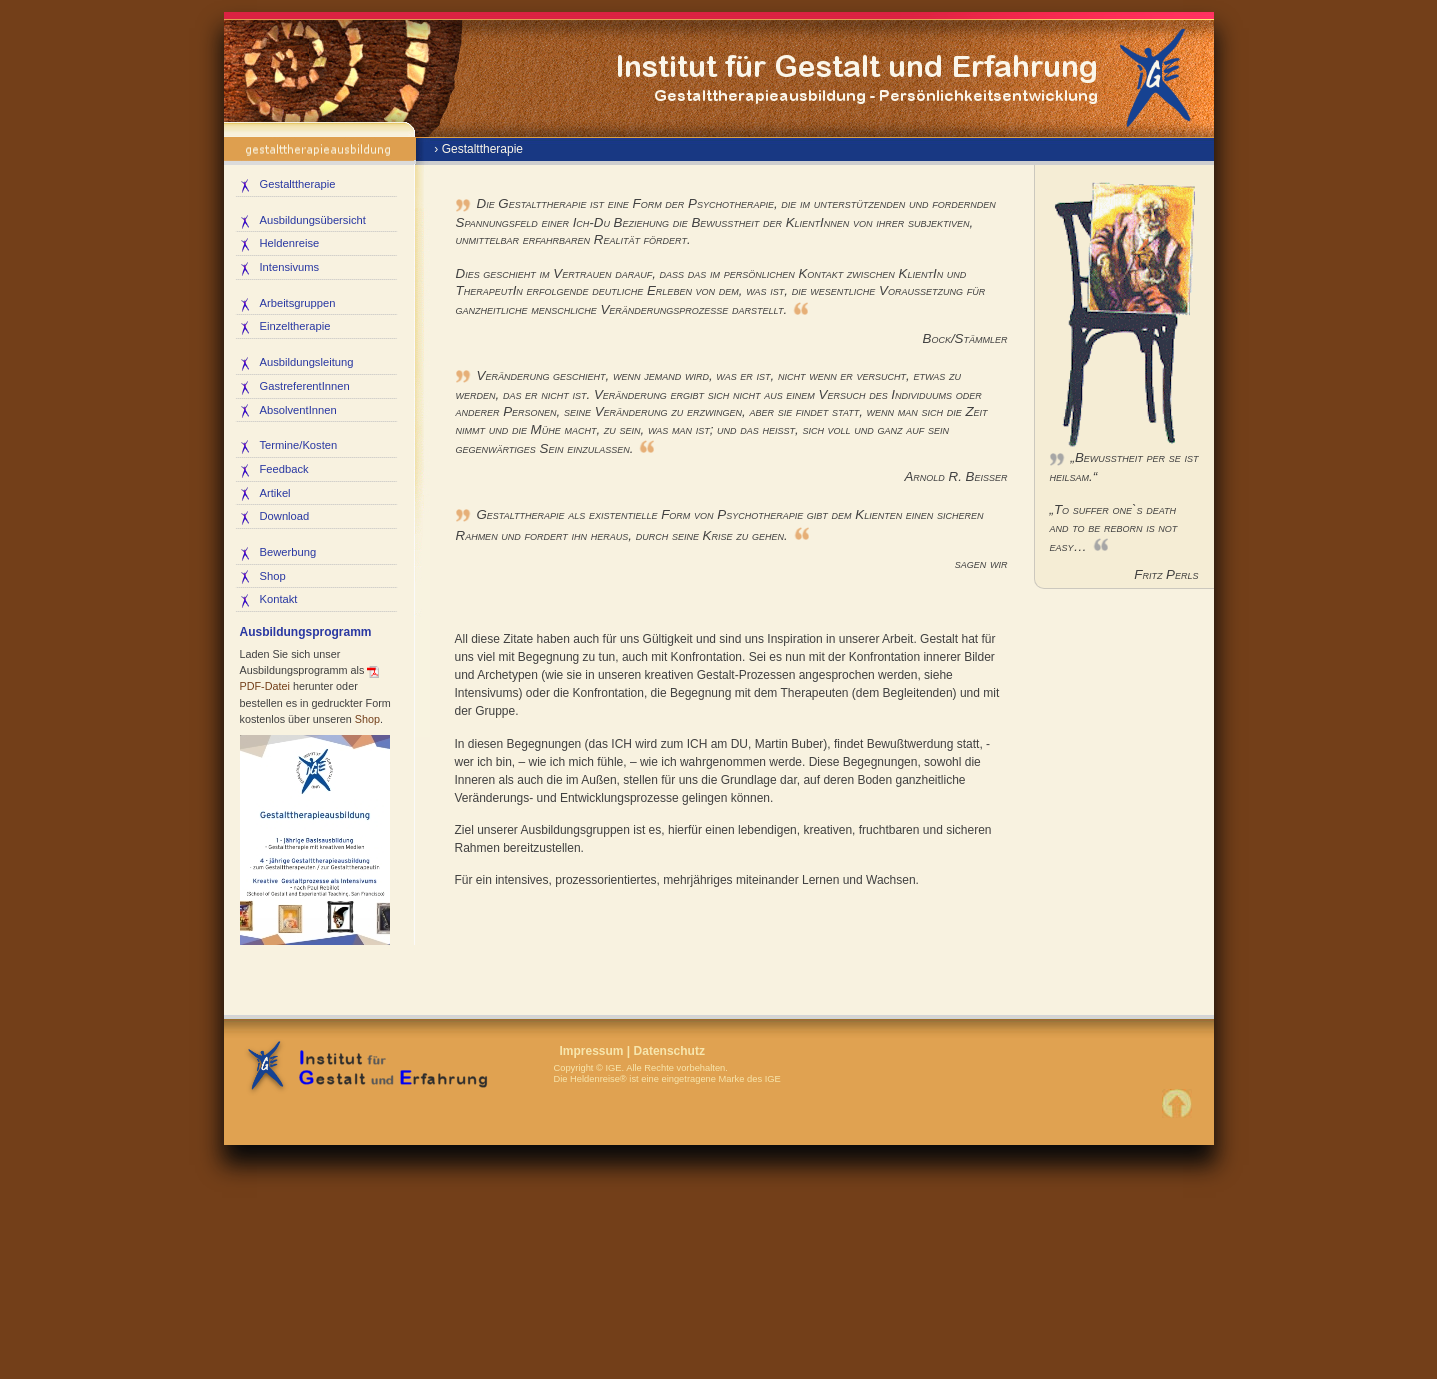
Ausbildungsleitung (307, 362)
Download (285, 516)
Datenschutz (669, 1051)
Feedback (284, 469)
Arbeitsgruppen (298, 303)
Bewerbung (288, 552)
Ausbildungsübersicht (313, 220)
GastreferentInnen (305, 386)
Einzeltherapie (295, 326)
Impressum (592, 1051)
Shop (273, 576)
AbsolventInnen (298, 410)
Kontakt (279, 599)
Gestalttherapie (298, 184)
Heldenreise (290, 243)
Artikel (275, 493)
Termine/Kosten (299, 445)
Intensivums (290, 267)
